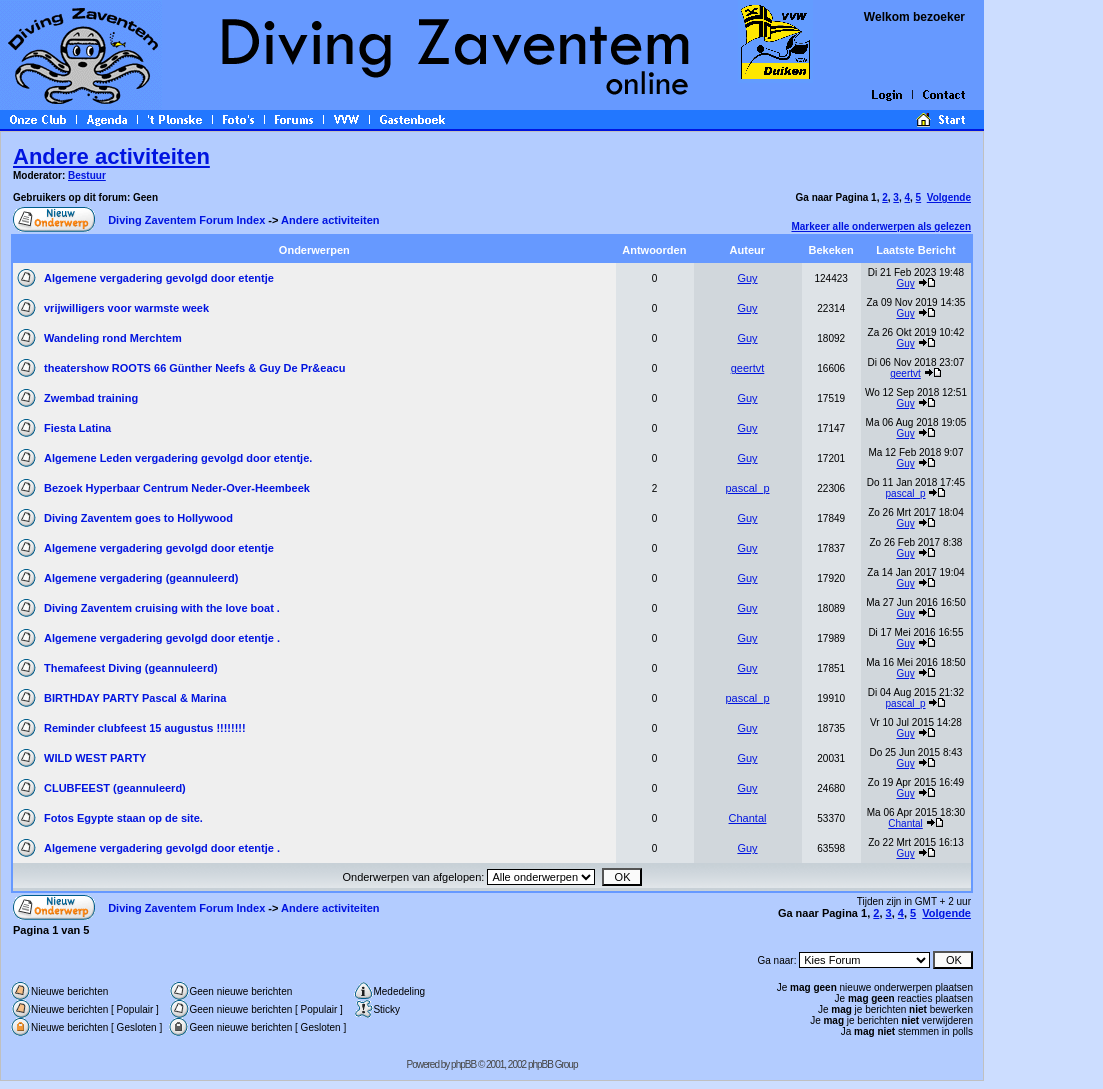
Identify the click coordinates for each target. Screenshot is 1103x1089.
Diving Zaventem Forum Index (186, 220)
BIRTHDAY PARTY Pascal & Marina (135, 698)
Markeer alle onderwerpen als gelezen (881, 226)
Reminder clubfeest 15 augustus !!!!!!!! (145, 728)
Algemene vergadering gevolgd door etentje (159, 278)
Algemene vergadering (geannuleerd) (141, 578)
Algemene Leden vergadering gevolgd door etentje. (178, 458)
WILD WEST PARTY (95, 758)
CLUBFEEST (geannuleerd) (115, 788)
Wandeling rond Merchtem (113, 338)
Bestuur (87, 175)
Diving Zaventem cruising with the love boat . (162, 608)
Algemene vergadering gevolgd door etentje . (162, 638)
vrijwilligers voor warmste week (126, 308)
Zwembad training (91, 398)
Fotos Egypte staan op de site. (123, 818)
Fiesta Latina (77, 428)
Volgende (949, 197)
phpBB (463, 1064)
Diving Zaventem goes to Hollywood (138, 518)
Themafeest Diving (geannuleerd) (131, 668)
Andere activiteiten (111, 156)
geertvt (748, 368)
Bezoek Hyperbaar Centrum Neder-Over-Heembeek (177, 488)
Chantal (748, 818)
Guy (747, 278)
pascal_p (747, 488)
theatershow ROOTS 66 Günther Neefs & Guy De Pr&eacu (194, 368)
